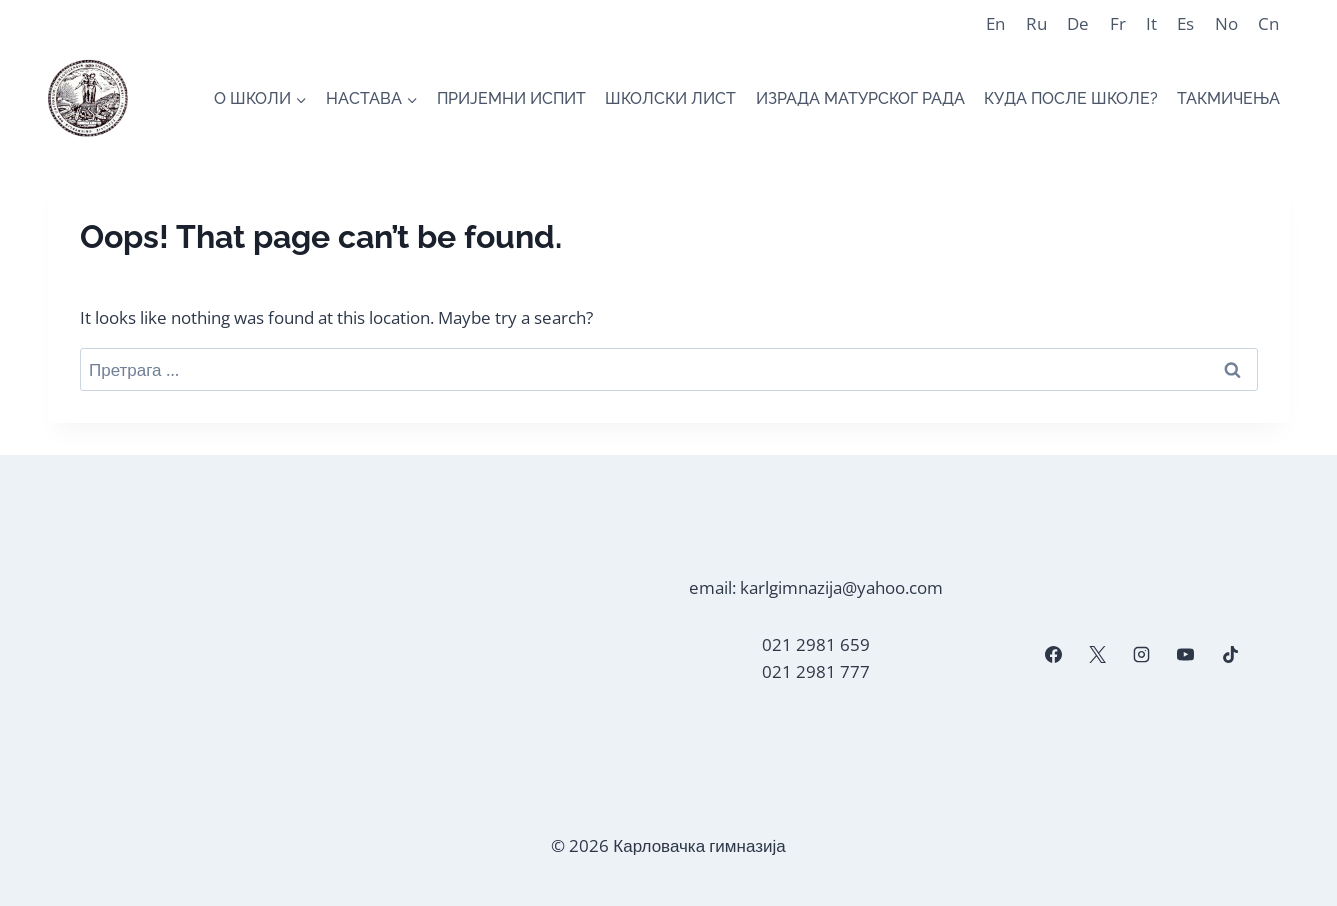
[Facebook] (1053, 655)
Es (1185, 23)
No (1226, 23)
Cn (1268, 23)
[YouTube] (1186, 655)
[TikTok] (1230, 655)
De (1078, 23)
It (1151, 23)
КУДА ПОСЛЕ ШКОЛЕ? (1071, 98)
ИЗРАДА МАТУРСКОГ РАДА (860, 98)
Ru (1036, 23)
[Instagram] (1142, 655)
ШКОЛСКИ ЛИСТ (670, 98)
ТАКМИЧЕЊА (1228, 98)
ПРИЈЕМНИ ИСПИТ (511, 98)
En (995, 23)
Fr (1118, 23)
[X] (1098, 655)
